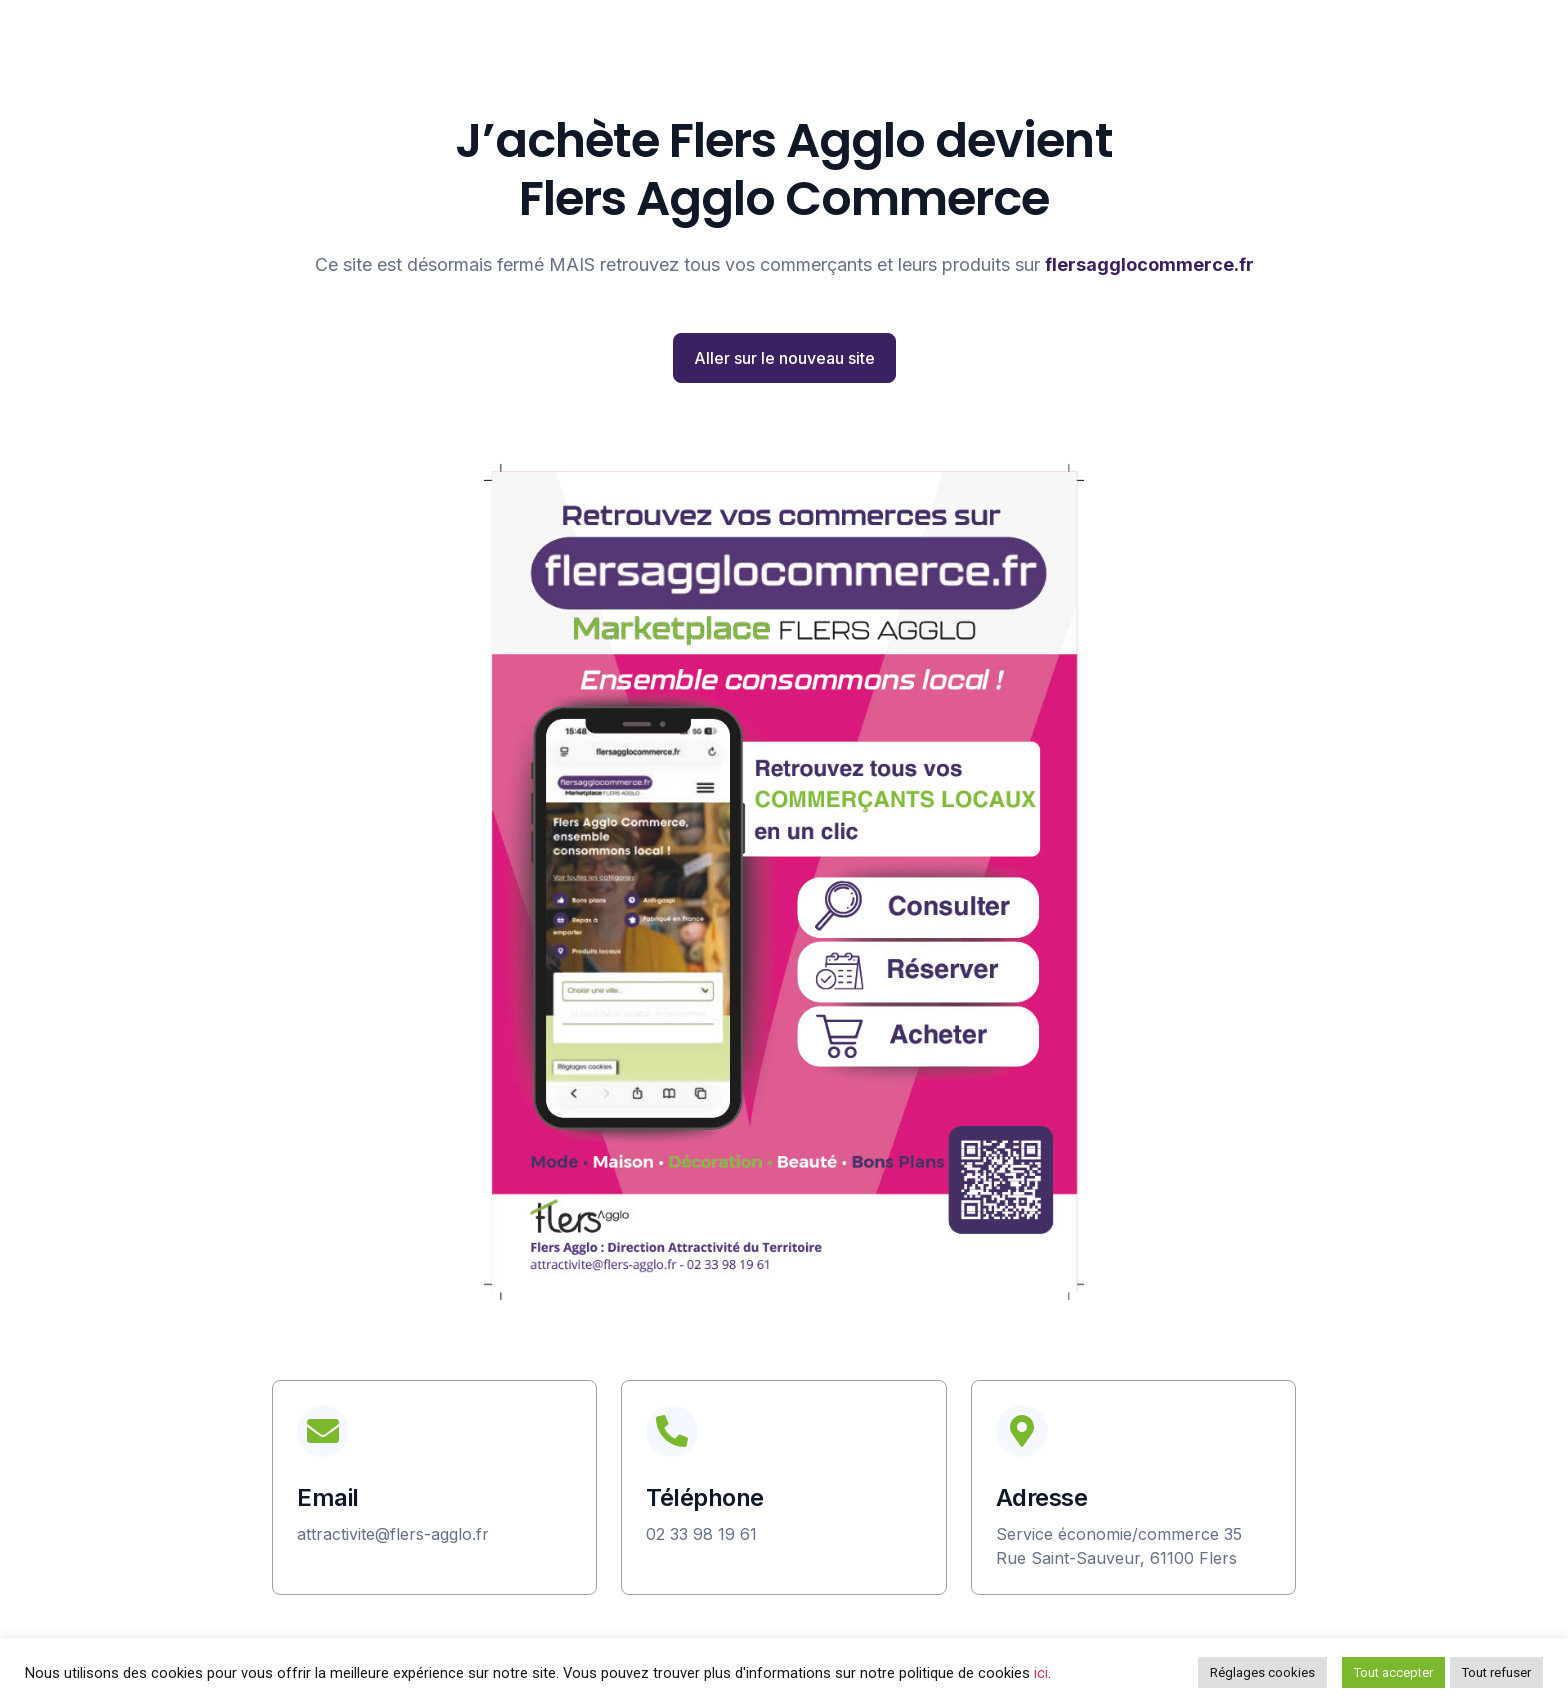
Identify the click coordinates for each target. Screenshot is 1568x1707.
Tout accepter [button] (1393, 1672)
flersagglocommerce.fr (1149, 264)
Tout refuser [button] (1496, 1672)
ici (1041, 1673)
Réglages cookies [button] (1262, 1672)
